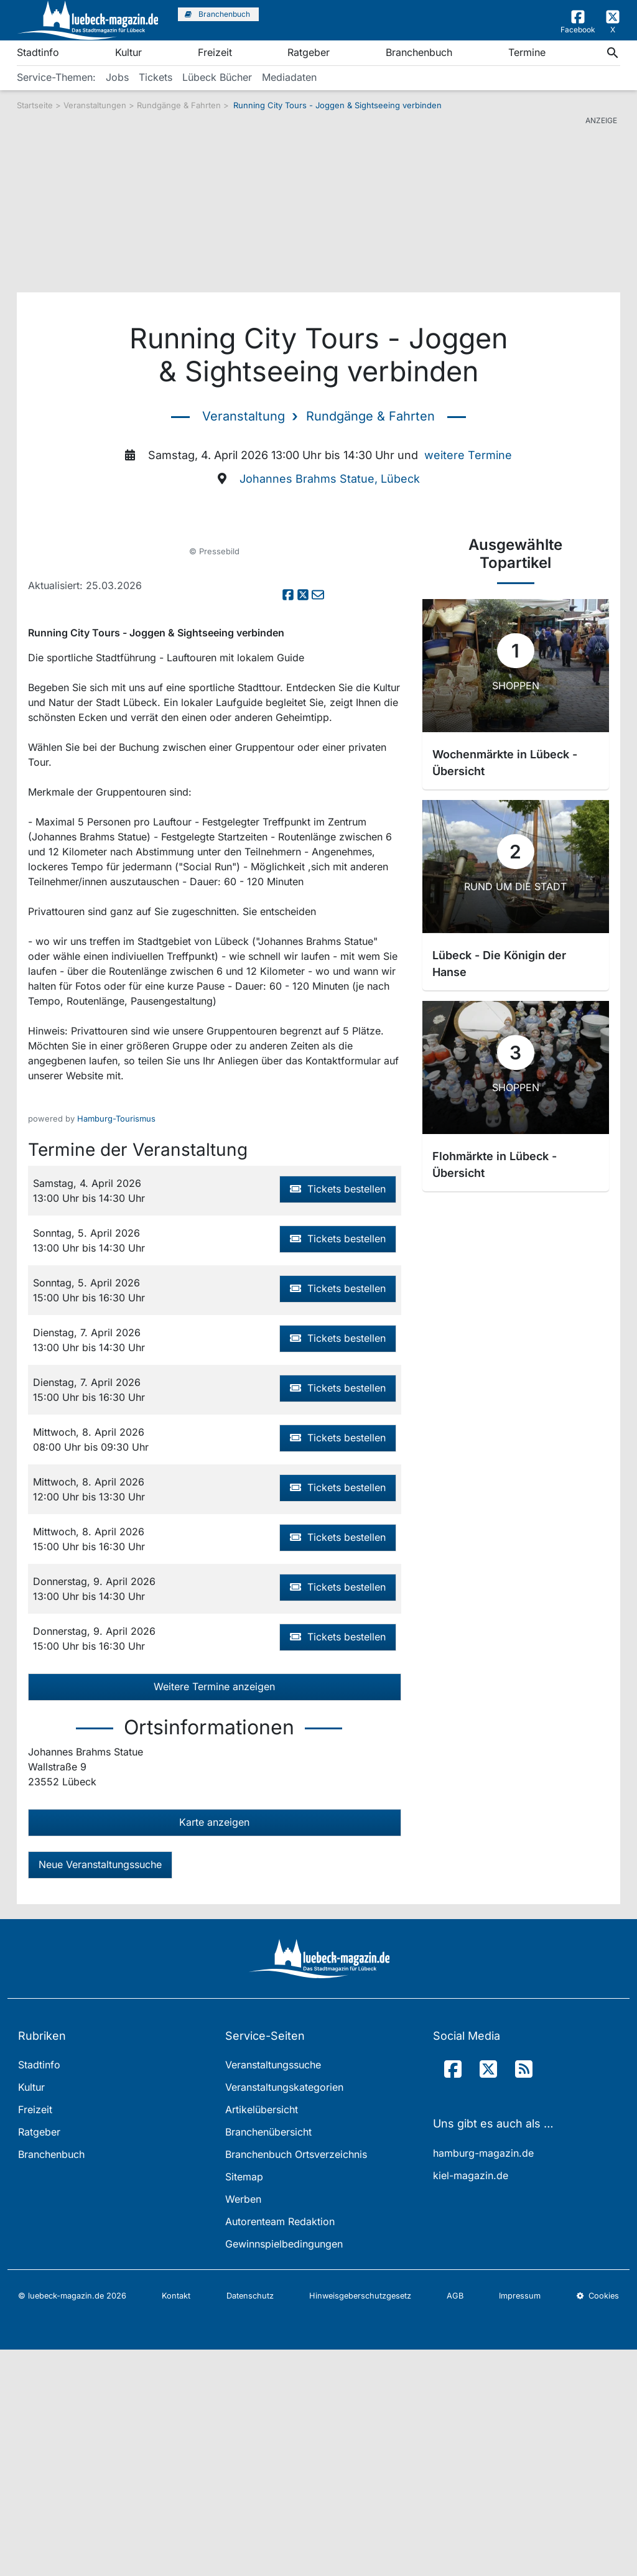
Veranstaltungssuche (273, 2291)
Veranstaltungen (94, 105)
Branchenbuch (419, 52)
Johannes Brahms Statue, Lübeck (329, 478)
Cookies (598, 2522)
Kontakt (176, 2522)
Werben (243, 2426)
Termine (527, 52)
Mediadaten (289, 77)
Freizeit (215, 52)
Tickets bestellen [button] (338, 1415)
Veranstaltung (243, 416)
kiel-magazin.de (470, 2402)
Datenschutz (250, 2522)
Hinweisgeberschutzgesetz (360, 2522)
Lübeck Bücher (217, 77)
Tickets (155, 77)
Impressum (520, 2522)
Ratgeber (308, 52)
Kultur (128, 52)
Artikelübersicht (261, 2336)
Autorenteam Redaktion (280, 2448)
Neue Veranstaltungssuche (100, 2091)
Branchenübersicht (268, 2359)
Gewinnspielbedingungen (284, 2471)
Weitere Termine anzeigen (214, 1913)
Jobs (117, 77)
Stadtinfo (38, 52)
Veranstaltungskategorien (284, 2314)
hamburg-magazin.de (483, 2379)
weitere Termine (468, 455)
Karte (214, 2048)
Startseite (35, 105)
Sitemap (244, 2403)
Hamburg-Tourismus (116, 1345)
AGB (455, 2522)
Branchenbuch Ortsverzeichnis (296, 2381)
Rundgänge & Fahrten (180, 105)
